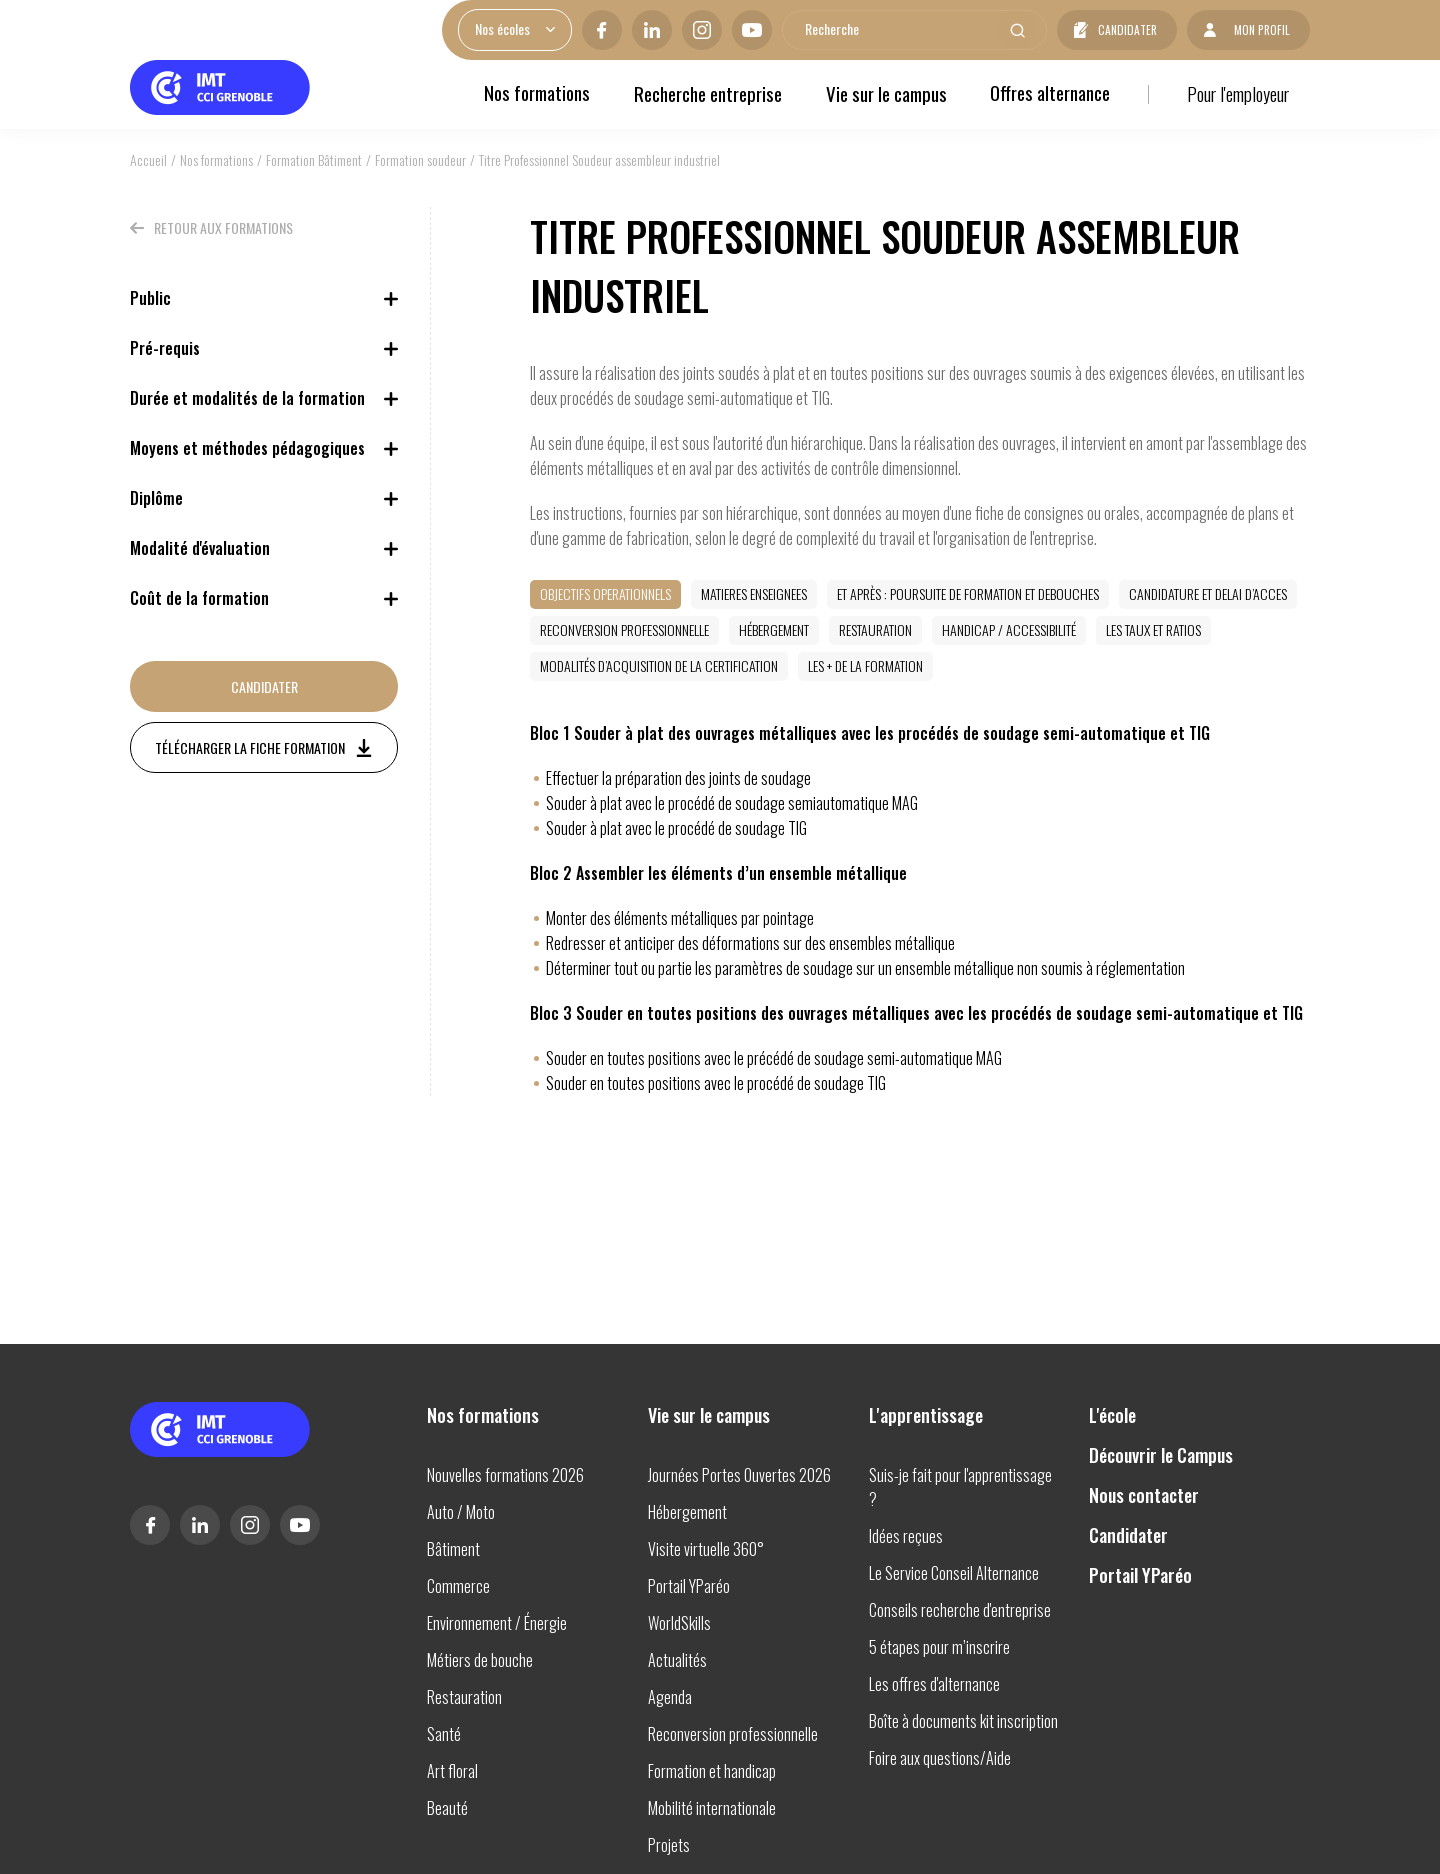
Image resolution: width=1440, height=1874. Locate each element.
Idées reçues (906, 1536)
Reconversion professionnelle (733, 1734)
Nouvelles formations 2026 (505, 1475)
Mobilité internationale (712, 1808)
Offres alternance (1049, 93)
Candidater (1121, 29)
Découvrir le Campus (1161, 1455)
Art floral (452, 1771)
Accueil (148, 159)
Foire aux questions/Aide (940, 1758)
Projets (669, 1845)
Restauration (464, 1697)
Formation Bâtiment (314, 159)
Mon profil (1259, 29)
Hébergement (687, 1512)
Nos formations (535, 93)
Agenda (670, 1697)
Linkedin (643, 30)
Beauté (447, 1808)
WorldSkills (679, 1623)
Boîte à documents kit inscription (963, 1721)
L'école (1112, 1415)
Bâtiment (453, 1549)
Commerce (458, 1586)
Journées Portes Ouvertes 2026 (739, 1475)
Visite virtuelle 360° (706, 1549)
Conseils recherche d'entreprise (960, 1610)
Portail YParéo (689, 1586)
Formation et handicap (712, 1771)
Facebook (593, 30)
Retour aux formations (223, 227)
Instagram (693, 30)
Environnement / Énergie (497, 1623)
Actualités (677, 1660)
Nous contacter (1144, 1495)
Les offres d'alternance (934, 1684)
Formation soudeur (420, 159)
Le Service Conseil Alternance (954, 1573)
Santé (444, 1734)
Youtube (743, 30)
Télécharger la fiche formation (250, 747)
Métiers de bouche (480, 1660)
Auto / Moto (461, 1512)
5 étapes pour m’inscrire (939, 1647)
